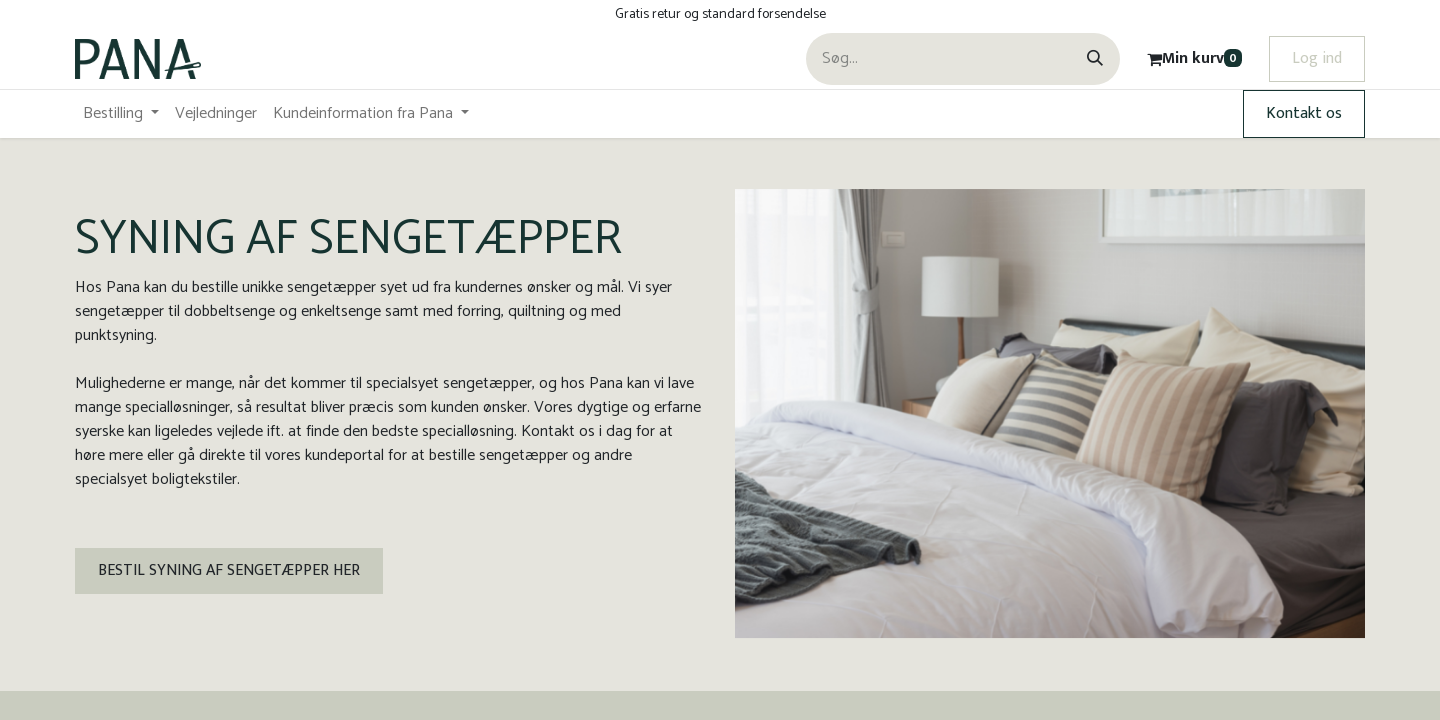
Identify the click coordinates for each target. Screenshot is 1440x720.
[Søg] (1095, 59)
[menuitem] (121, 114)
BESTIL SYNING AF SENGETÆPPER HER (229, 570)
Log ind (1317, 58)
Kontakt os (1304, 113)
